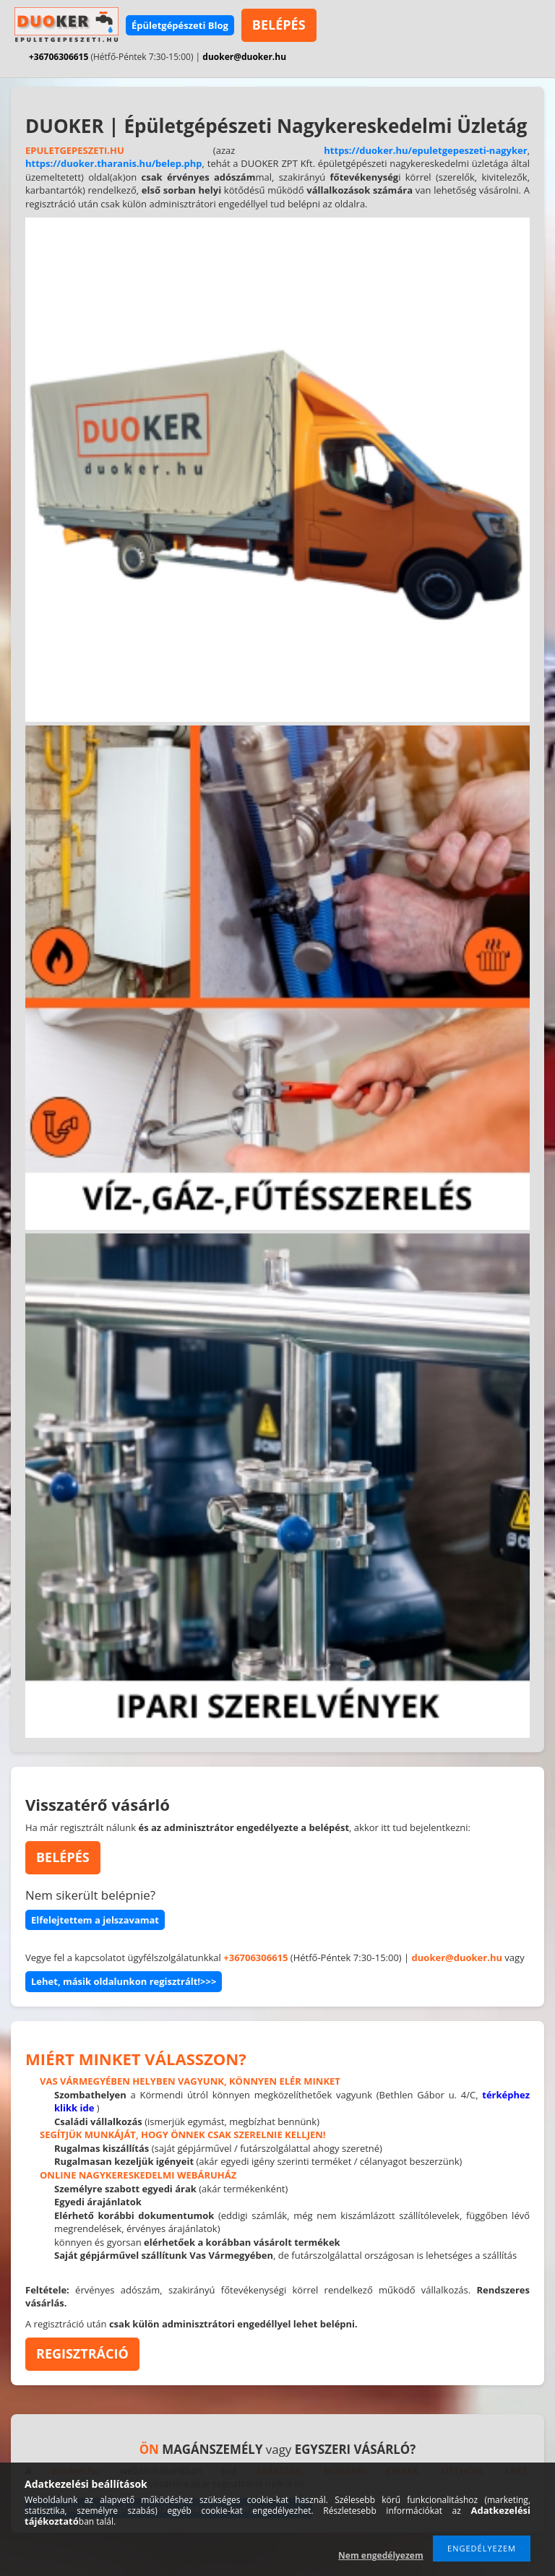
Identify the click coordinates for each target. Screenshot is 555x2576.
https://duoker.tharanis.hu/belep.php (113, 163)
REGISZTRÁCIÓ (82, 2353)
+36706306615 (58, 57)
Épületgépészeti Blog (180, 25)
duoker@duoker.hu (244, 57)
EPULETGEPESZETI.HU (74, 150)
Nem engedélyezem (380, 2555)
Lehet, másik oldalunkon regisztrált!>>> (123, 1981)
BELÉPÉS (279, 24)
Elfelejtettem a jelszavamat (95, 1919)
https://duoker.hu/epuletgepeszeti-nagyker (425, 150)
